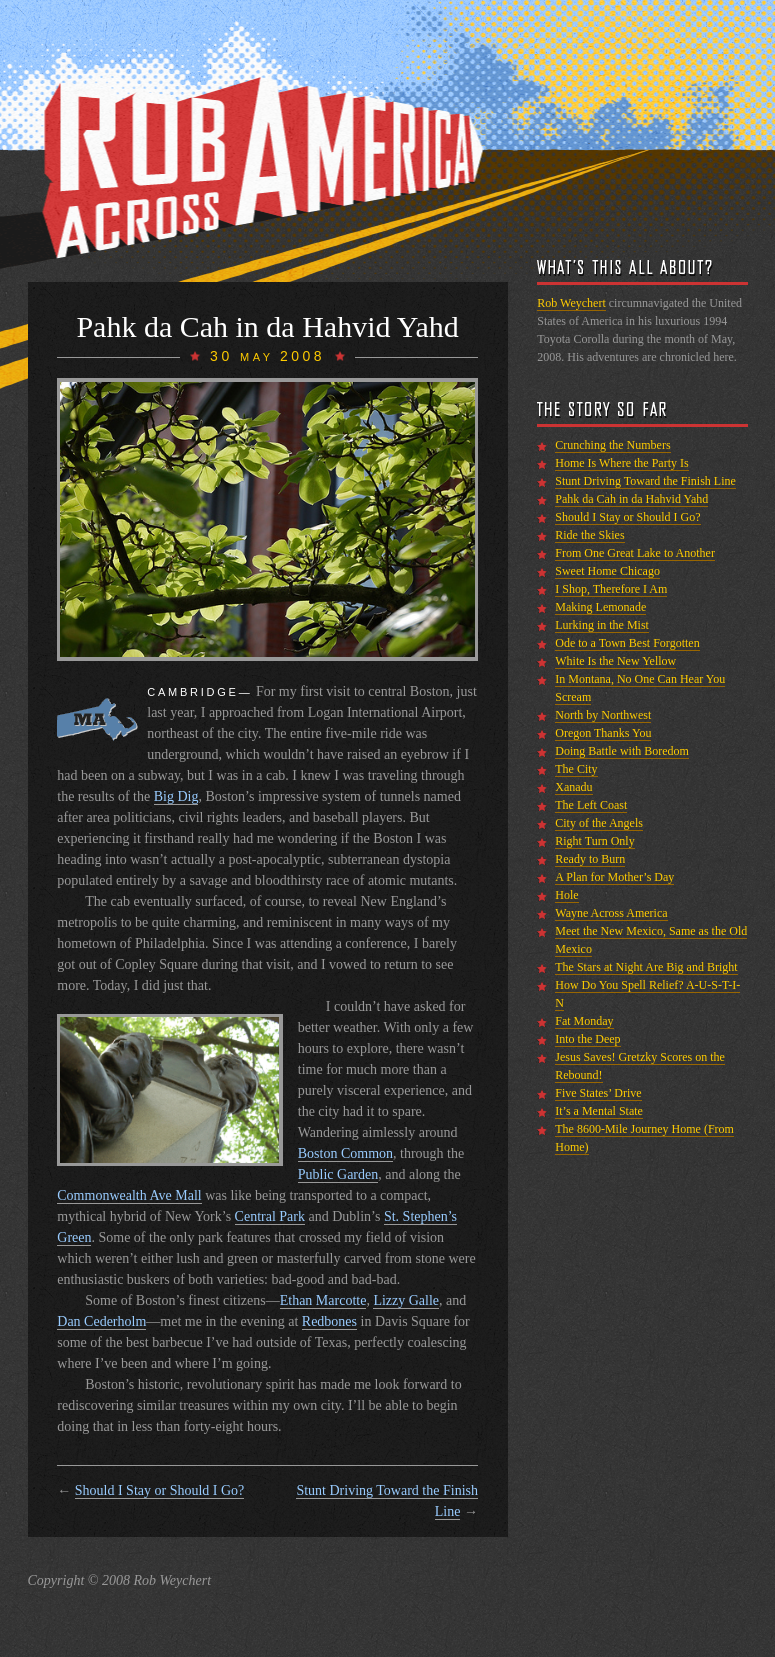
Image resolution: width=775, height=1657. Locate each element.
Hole (566, 895)
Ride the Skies (589, 535)
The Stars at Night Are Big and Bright (646, 967)
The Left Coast (591, 805)
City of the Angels (599, 823)
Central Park (270, 1216)
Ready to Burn (590, 859)
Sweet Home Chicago (607, 571)
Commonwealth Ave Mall (129, 1195)
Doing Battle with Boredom (622, 751)
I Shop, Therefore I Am (611, 589)
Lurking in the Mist (602, 625)
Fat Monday (584, 1021)
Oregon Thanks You (603, 733)
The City (576, 769)
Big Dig (176, 796)
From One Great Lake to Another (635, 553)
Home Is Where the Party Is (621, 463)
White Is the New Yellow (615, 661)
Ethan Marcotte (323, 1300)
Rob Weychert (571, 303)
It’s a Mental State (599, 1111)
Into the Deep (587, 1039)
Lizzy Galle (406, 1300)
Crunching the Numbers (612, 445)
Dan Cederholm (101, 1321)
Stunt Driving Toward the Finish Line (645, 481)
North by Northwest (603, 715)
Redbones (329, 1321)
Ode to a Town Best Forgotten (627, 643)
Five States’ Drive (598, 1093)
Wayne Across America (611, 913)
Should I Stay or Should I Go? (160, 1490)
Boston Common (345, 1153)
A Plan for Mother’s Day (614, 877)
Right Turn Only (594, 841)
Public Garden (338, 1174)
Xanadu (573, 787)
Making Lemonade (600, 607)
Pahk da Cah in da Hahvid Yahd (631, 499)
